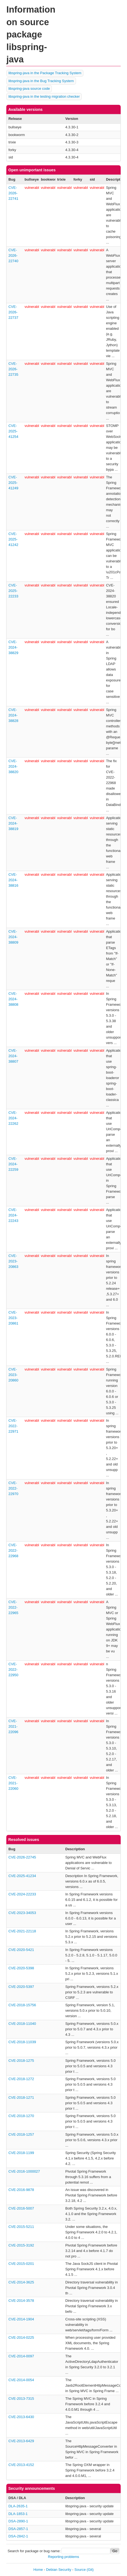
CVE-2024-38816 (13, 879)
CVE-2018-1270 (21, 2116)
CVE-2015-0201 (21, 2264)
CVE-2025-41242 (13, 539)
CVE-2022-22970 (13, 1488)
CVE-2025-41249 (13, 482)
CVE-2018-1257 (21, 2134)
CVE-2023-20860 (13, 1374)
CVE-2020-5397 (21, 1987)
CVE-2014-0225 (21, 2337)
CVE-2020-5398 (21, 1968)
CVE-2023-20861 (13, 1317)
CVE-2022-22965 (13, 1607)
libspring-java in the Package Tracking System (45, 73)
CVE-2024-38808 (13, 999)
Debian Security (58, 2570)
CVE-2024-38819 (13, 823)
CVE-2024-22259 (13, 1164)
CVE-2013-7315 (21, 2398)
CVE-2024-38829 (13, 647)
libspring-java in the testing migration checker (44, 96)
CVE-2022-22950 (13, 1669)
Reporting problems (63, 2557)
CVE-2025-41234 (22, 1876)
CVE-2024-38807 (13, 1055)
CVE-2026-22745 (22, 1857)
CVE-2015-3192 (21, 2245)
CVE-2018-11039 (22, 2042)
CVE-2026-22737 (13, 312)
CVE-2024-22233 (22, 1894)
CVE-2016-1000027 (24, 2171)
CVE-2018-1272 (21, 2079)
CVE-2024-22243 (13, 1215)
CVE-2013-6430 (21, 2417)
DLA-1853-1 (18, 2514)
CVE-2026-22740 (13, 255)
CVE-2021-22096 (13, 1726)
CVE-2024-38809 (13, 936)
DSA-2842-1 (18, 2536)
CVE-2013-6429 (21, 2441)
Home (38, 2570)
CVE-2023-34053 (22, 1913)
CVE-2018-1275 (21, 2061)
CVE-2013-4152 (21, 2465)
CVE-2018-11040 (22, 2024)
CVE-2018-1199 (21, 2153)
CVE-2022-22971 (13, 1425)
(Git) (90, 2570)
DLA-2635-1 (18, 2506)
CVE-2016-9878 (21, 2190)
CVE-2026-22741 (13, 193)
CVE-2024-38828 (13, 715)
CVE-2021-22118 (22, 1931)
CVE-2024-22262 (13, 1118)
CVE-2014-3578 (21, 2301)
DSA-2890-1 (18, 2521)
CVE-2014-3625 (21, 2282)
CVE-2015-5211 (21, 2227)
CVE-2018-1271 (21, 2097)
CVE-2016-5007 (21, 2208)
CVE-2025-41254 (13, 431)
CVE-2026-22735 (13, 369)
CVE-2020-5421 (21, 1950)
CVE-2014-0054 (21, 2380)
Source (80, 2570)
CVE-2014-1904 (21, 2319)
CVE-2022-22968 (13, 1550)
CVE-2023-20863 (13, 1261)
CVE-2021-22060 (13, 1783)
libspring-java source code (29, 88)
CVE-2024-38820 (13, 766)
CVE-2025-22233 (13, 590)
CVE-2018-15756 (22, 2005)
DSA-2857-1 (18, 2529)
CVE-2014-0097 (21, 2356)
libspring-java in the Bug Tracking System (41, 81)
